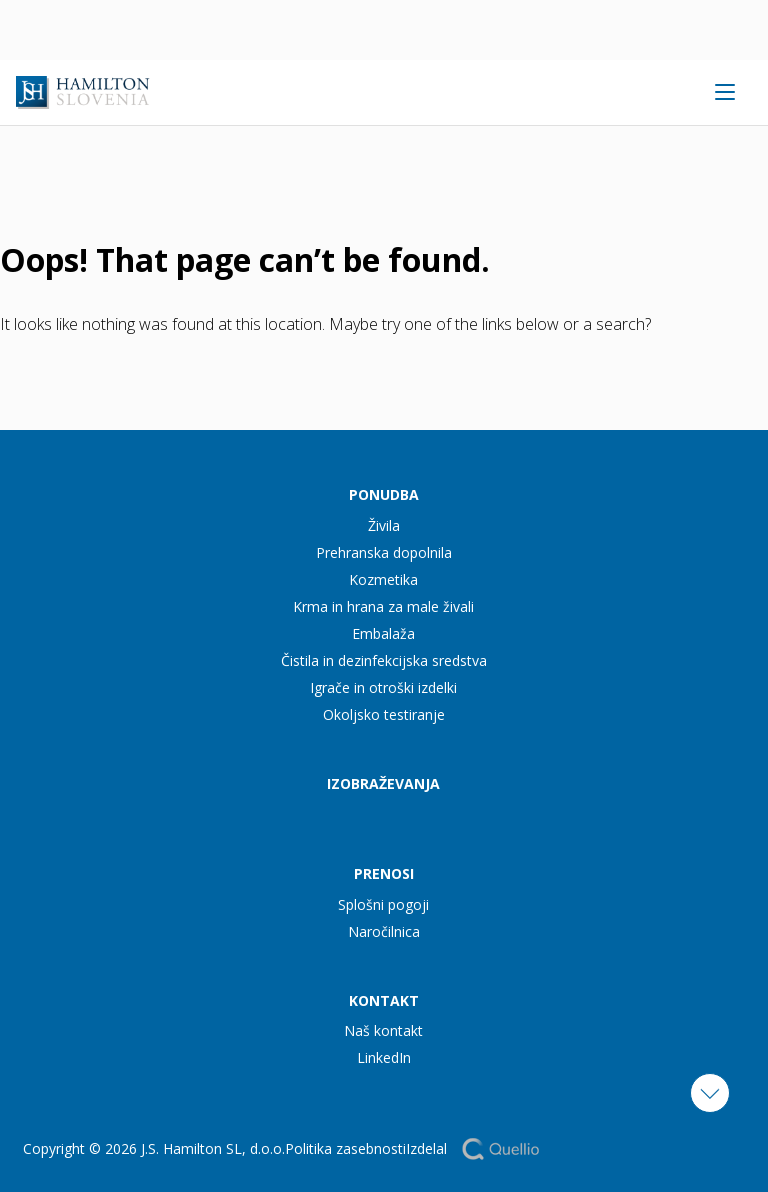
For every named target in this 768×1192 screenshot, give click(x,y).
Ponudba (384, 494)
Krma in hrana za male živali (383, 606)
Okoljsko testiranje (384, 714)
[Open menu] (724, 92)
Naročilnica (384, 931)
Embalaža (383, 633)
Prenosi (384, 873)
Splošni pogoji (383, 904)
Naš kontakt (383, 1030)
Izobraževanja (383, 783)
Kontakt (384, 1000)
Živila (384, 525)
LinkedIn (384, 1057)
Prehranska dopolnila (384, 552)
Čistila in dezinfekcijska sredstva (384, 660)
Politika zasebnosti (345, 1148)
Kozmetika (383, 579)
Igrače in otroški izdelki (383, 687)
